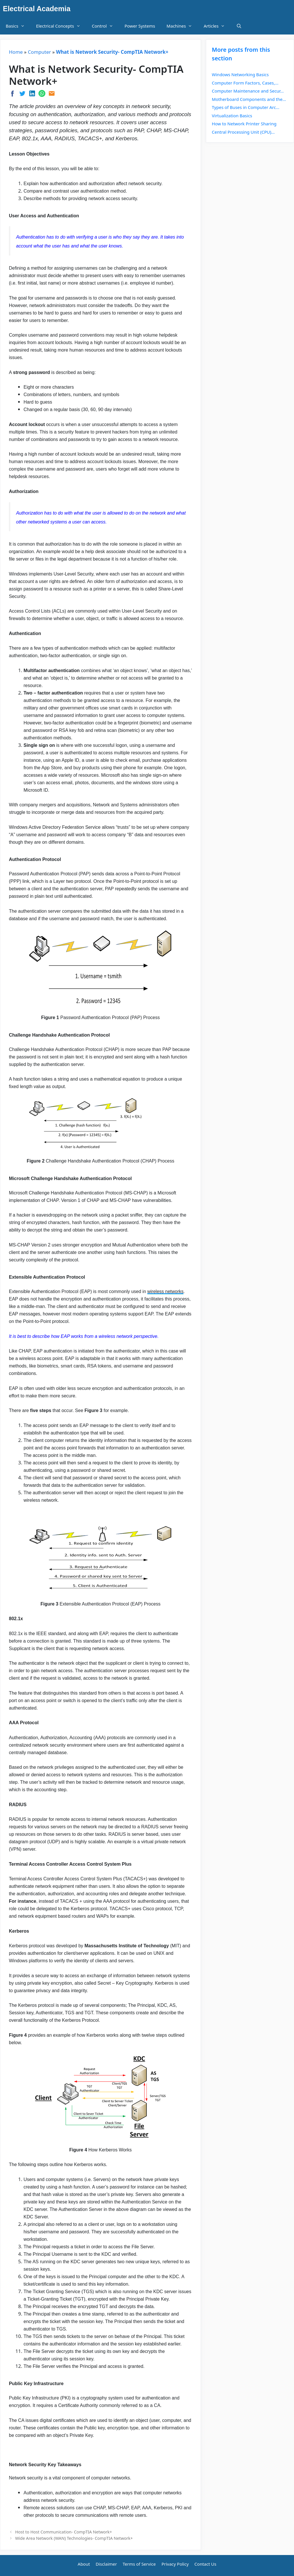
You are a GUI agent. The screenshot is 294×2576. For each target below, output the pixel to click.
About (84, 2564)
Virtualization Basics (232, 115)
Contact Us (205, 2564)
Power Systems (140, 26)
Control (105, 25)
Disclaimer (106, 2564)
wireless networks (165, 1291)
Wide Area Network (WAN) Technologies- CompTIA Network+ (74, 2538)
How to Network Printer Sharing (244, 123)
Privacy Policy (175, 2564)
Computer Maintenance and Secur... (248, 91)
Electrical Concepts (61, 25)
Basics (18, 25)
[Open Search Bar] (239, 25)
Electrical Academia (36, 9)
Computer (39, 52)
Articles (217, 25)
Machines (182, 25)
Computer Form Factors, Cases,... (245, 83)
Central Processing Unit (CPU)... (243, 132)
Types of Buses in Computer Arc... (245, 107)
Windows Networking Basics (240, 74)
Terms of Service (139, 2564)
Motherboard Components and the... (249, 99)
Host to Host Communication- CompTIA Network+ (63, 2532)
